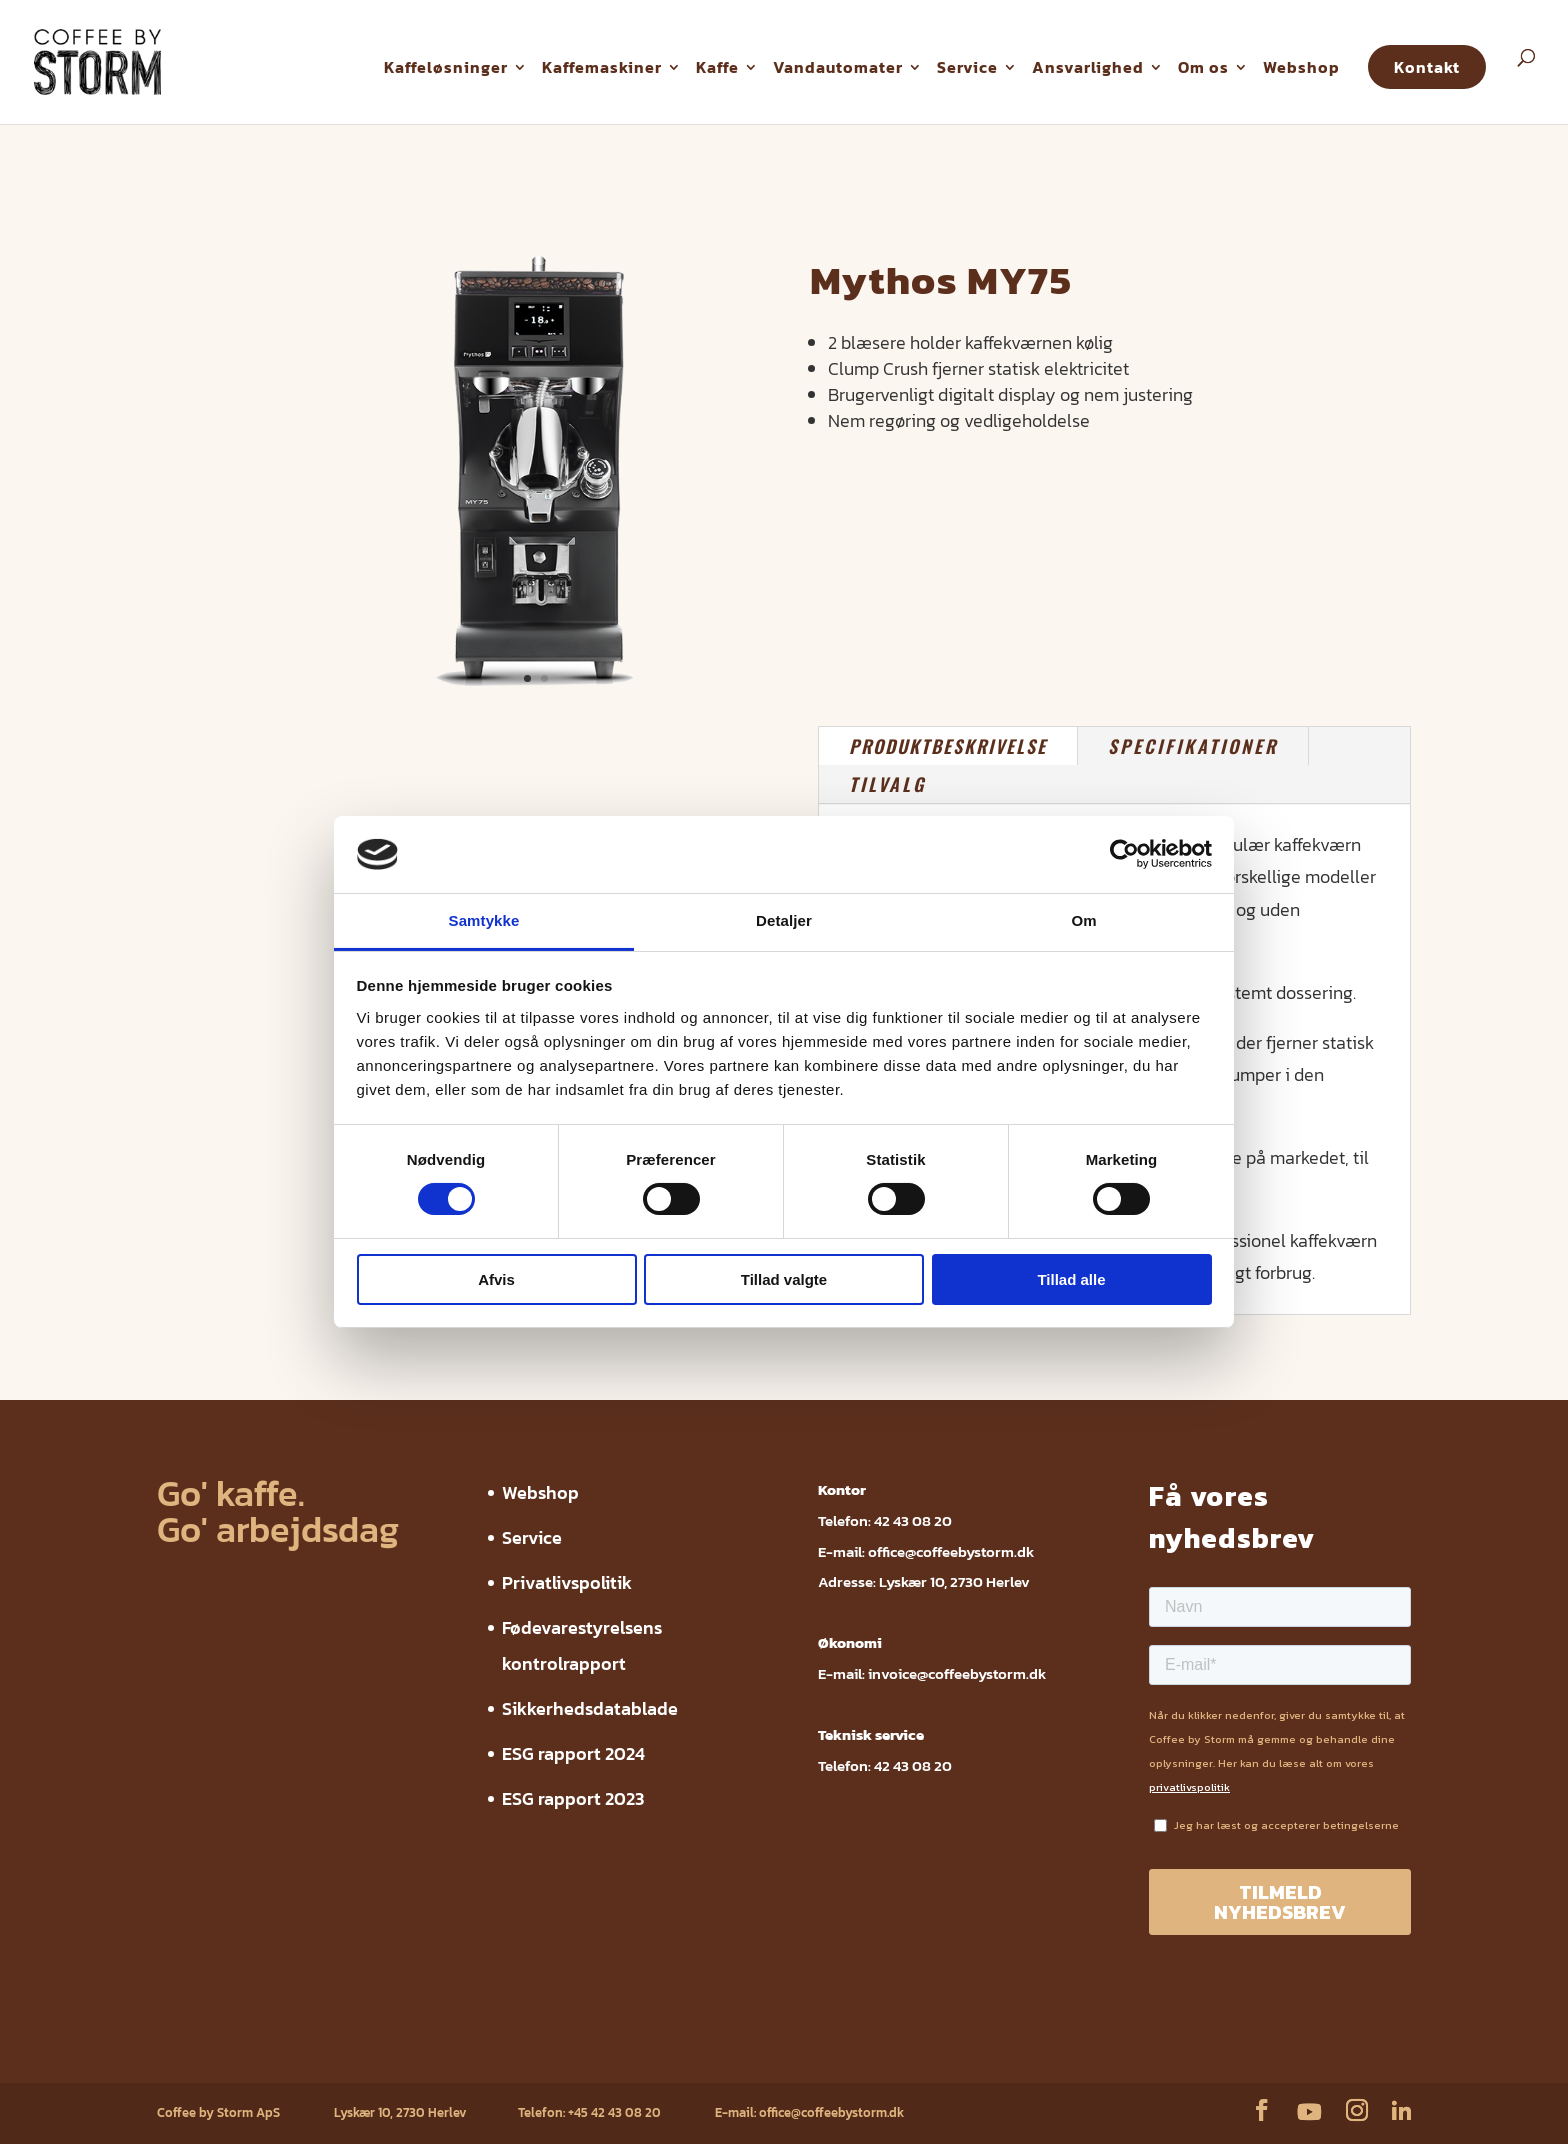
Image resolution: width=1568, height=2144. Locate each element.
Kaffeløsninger (446, 67)
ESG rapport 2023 (573, 1798)
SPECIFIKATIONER (1193, 746)
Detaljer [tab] (784, 920)
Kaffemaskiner (602, 67)
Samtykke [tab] (484, 920)
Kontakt (1427, 67)
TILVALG (887, 784)
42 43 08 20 (913, 1520)
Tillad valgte (784, 1279)
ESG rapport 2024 (573, 1753)
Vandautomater (838, 67)
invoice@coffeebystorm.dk (957, 1673)
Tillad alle (1071, 1279)
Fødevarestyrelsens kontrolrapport (462, 2051)
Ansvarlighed (1088, 67)
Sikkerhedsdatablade (590, 1708)
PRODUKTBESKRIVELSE (948, 746)
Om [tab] (1083, 920)
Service (967, 67)
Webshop (1301, 67)
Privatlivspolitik (567, 1582)
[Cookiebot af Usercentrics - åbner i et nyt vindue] (1124, 854)
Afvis (496, 1279)
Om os (1203, 67)
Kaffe (717, 67)
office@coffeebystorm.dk (951, 1551)
